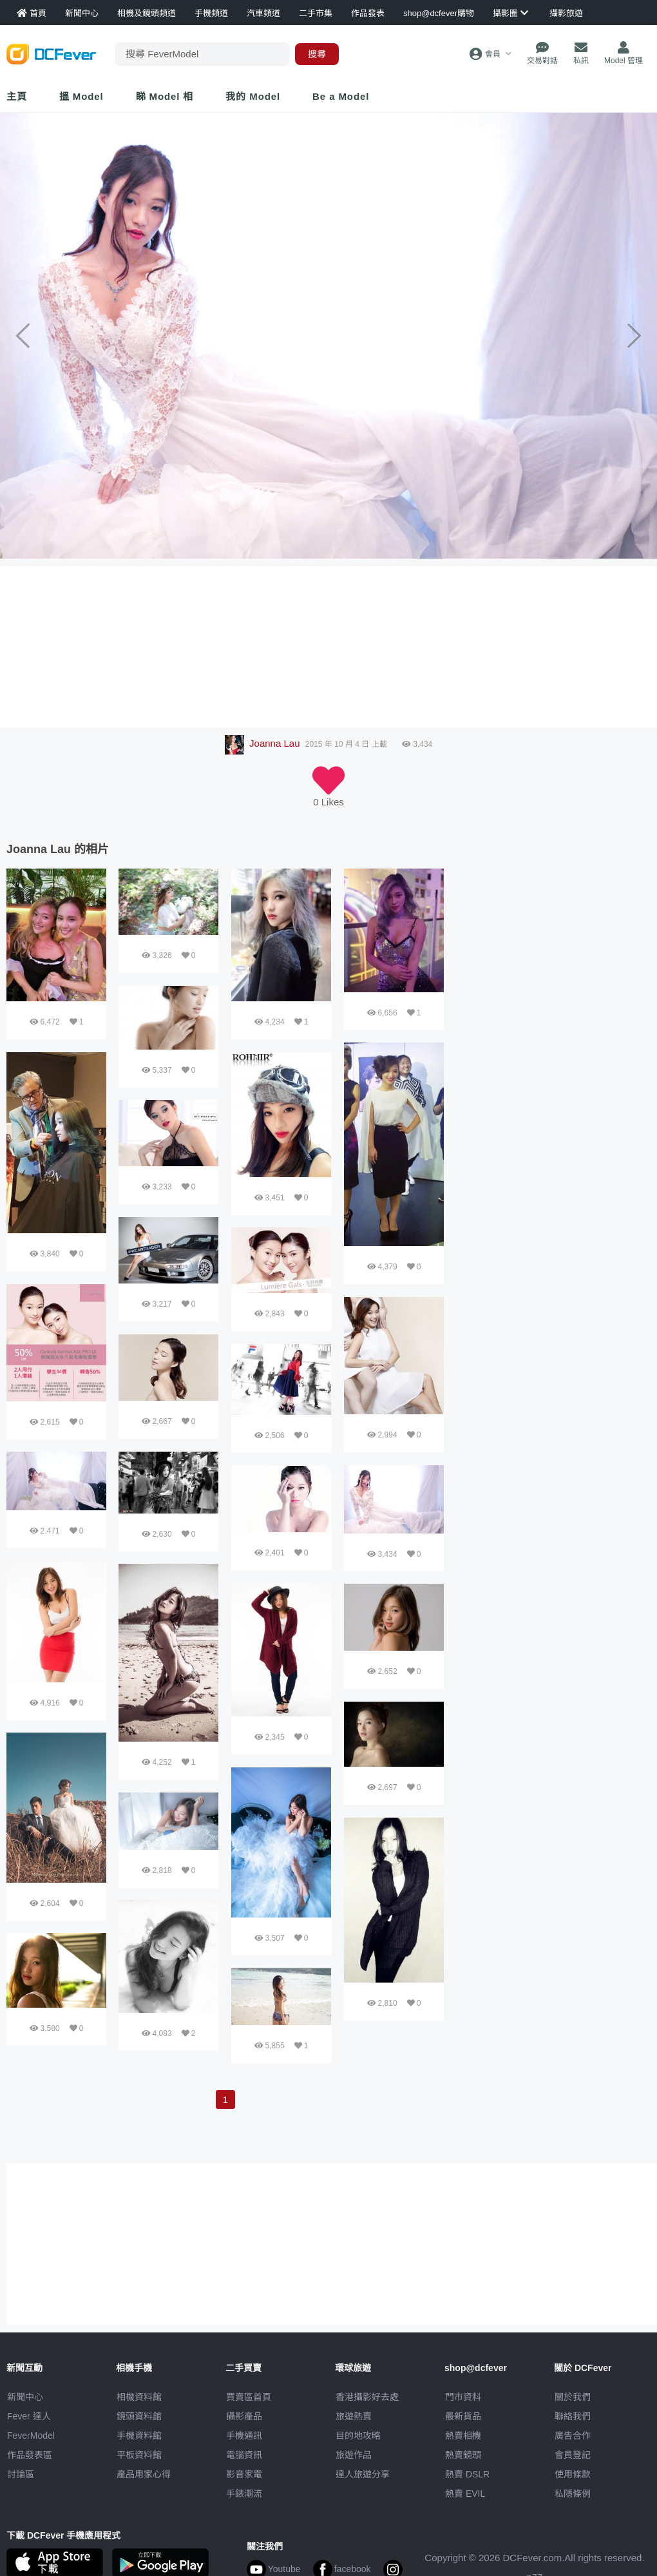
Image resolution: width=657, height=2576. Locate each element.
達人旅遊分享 (363, 2474)
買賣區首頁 (248, 2397)
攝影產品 (244, 2416)
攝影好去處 (367, 2397)
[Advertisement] (497, 1062)
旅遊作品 (354, 2455)
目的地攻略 (358, 2435)
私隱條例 (573, 2493)
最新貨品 (463, 2416)
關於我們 (573, 2397)
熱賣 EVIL (465, 2493)
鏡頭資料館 (139, 2416)
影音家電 (244, 2474)
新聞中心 (25, 2397)
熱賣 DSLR (467, 2474)
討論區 (20, 2474)
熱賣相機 (463, 2435)
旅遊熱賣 (354, 2416)
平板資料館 (139, 2455)
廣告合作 (573, 2435)
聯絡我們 (573, 2416)
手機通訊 (244, 2435)
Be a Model (340, 96)
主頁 (16, 96)
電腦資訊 (244, 2455)
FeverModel (31, 2435)
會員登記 (573, 2455)
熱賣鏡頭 (463, 2455)
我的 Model (252, 96)
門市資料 (463, 2397)
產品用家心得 (144, 2474)
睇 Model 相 (165, 96)
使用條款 (573, 2474)
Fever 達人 (29, 2416)
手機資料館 (139, 2435)
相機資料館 (139, 2397)
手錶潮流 (244, 2493)
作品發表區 (29, 2455)
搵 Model (81, 96)
